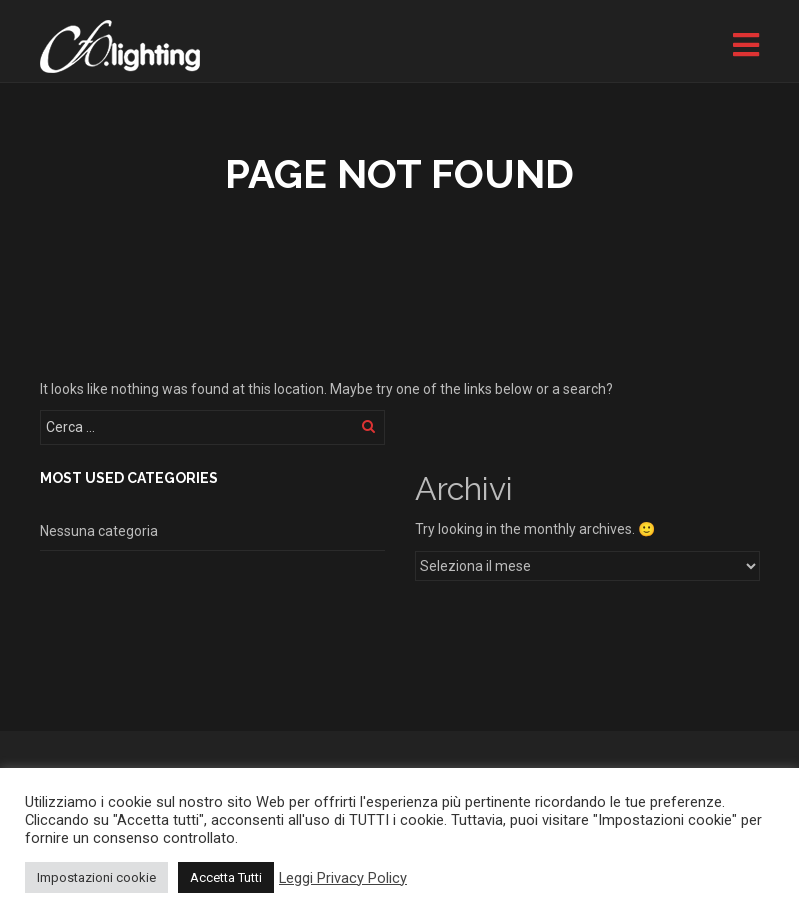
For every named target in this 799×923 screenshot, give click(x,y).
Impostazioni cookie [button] (96, 877)
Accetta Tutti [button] (226, 877)
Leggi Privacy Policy (343, 878)
